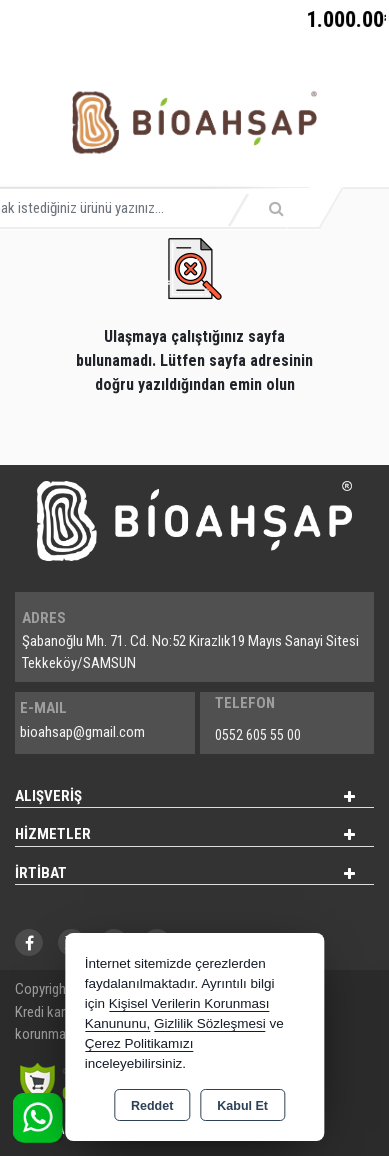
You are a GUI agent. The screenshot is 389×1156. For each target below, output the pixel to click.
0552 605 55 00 (258, 735)
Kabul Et (242, 1106)
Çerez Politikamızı (139, 1043)
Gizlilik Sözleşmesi (210, 1023)
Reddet (152, 1106)
